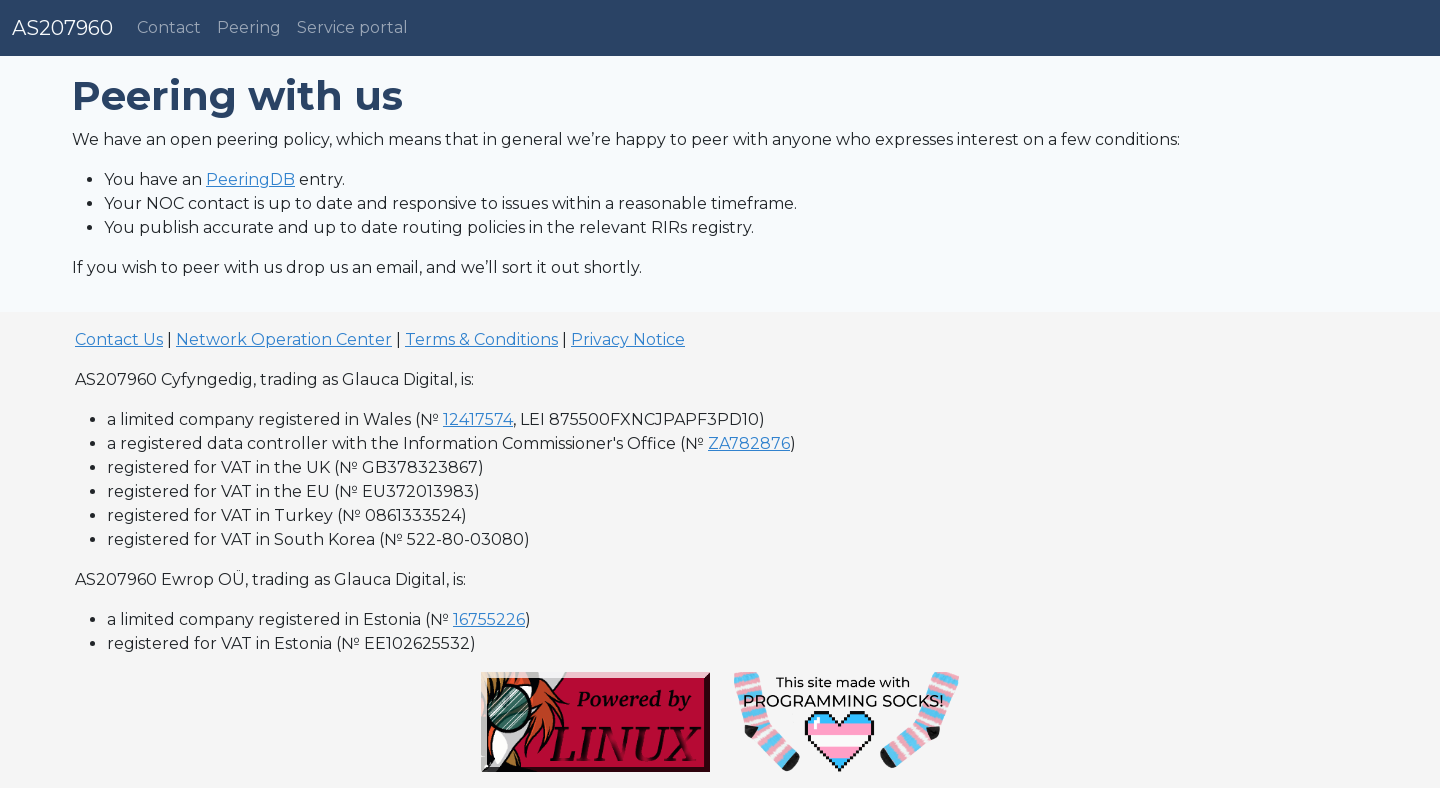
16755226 (489, 619)
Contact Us (119, 339)
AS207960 (62, 28)
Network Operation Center (284, 339)
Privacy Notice (628, 339)
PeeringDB (250, 179)
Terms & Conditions (481, 339)
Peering (249, 27)
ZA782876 (749, 443)
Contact (169, 27)
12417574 (478, 419)
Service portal (352, 27)
